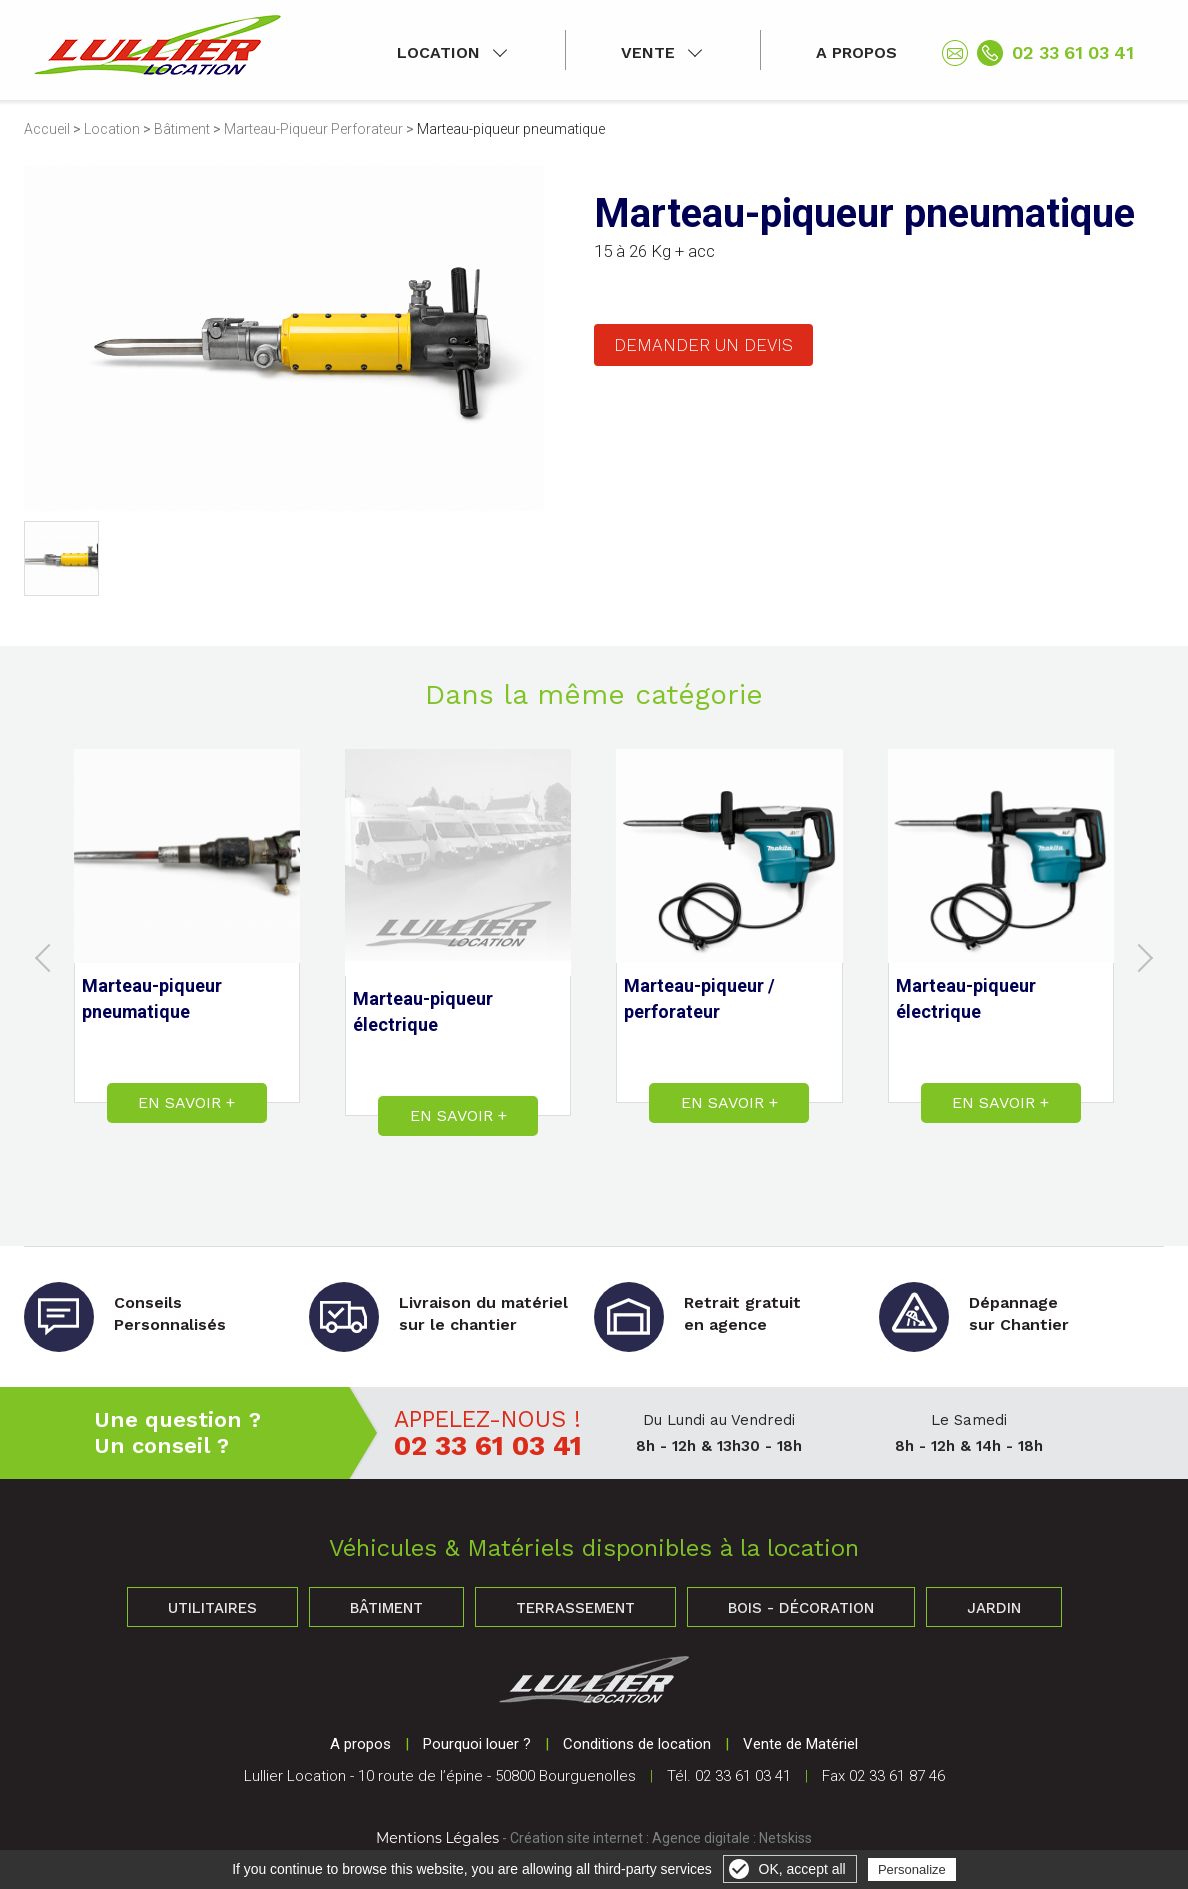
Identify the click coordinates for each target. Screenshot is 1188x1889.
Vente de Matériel (800, 1744)
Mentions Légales (437, 1838)
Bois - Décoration (801, 1608)
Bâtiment (182, 129)
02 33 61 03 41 (1073, 52)
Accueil (47, 129)
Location (438, 52)
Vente (648, 52)
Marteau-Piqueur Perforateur (313, 129)
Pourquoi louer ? (477, 1744)
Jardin (994, 1608)
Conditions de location (637, 1744)
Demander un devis (703, 345)
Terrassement (575, 1608)
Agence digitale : (705, 1838)
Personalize (912, 1869)
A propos (856, 52)
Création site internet (576, 1838)
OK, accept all (802, 1869)
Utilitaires (212, 1608)
